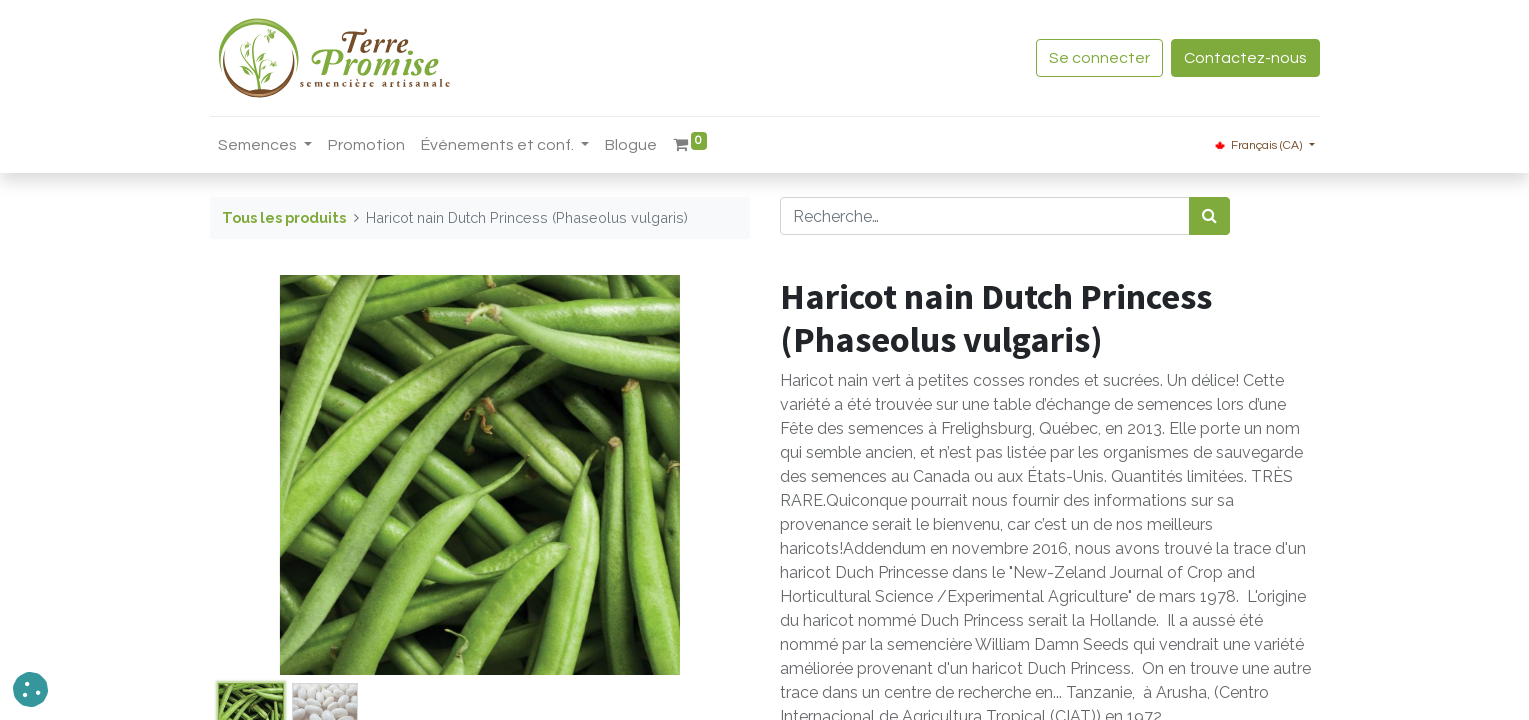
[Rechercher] (1209, 216)
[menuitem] (366, 145)
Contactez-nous (1245, 58)
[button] (30, 689)
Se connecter (1099, 58)
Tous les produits (284, 217)
